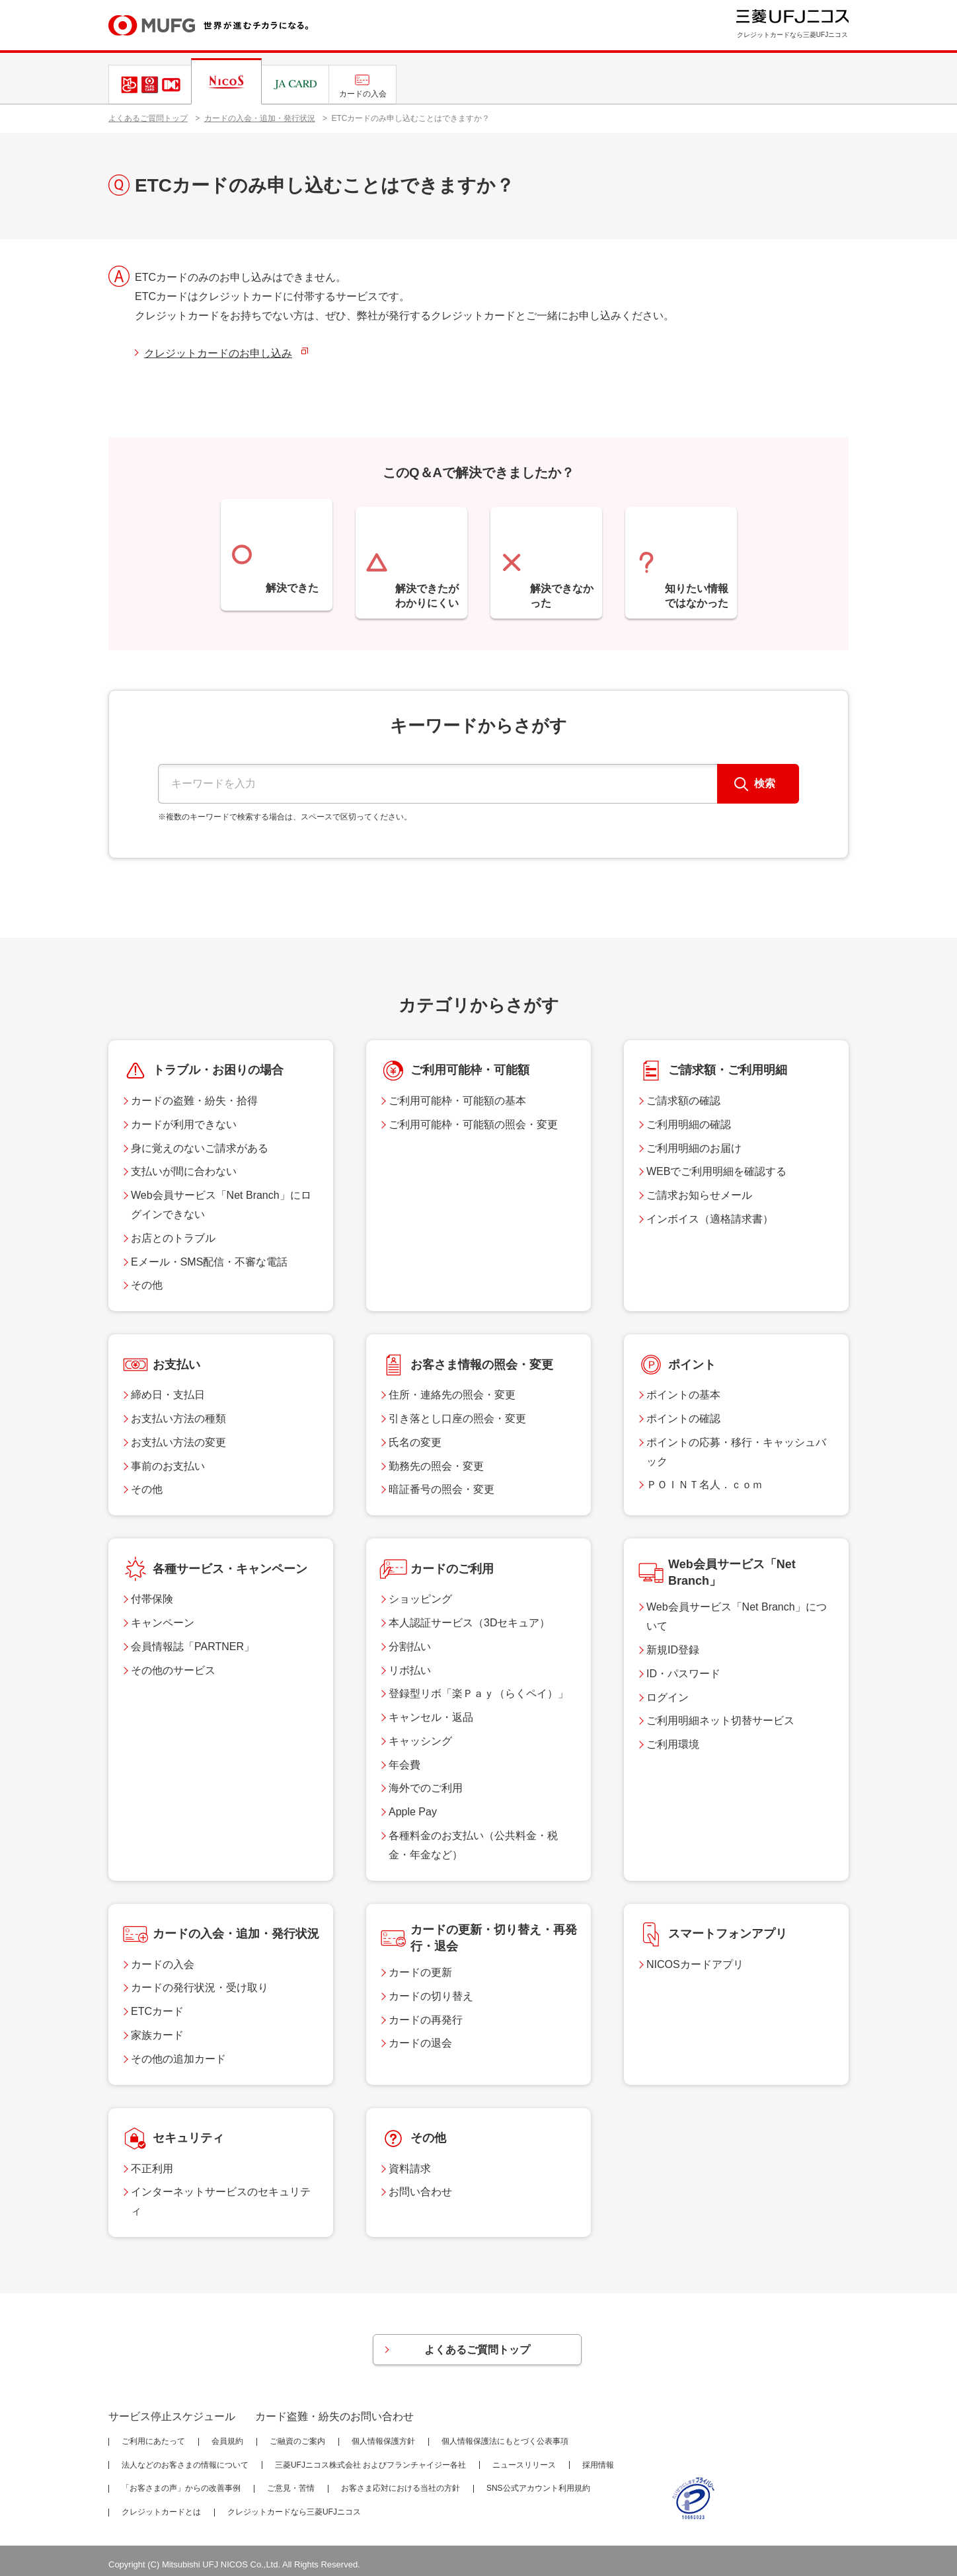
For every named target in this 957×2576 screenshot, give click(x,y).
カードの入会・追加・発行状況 (259, 118)
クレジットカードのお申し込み (218, 353)
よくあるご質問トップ (148, 118)
